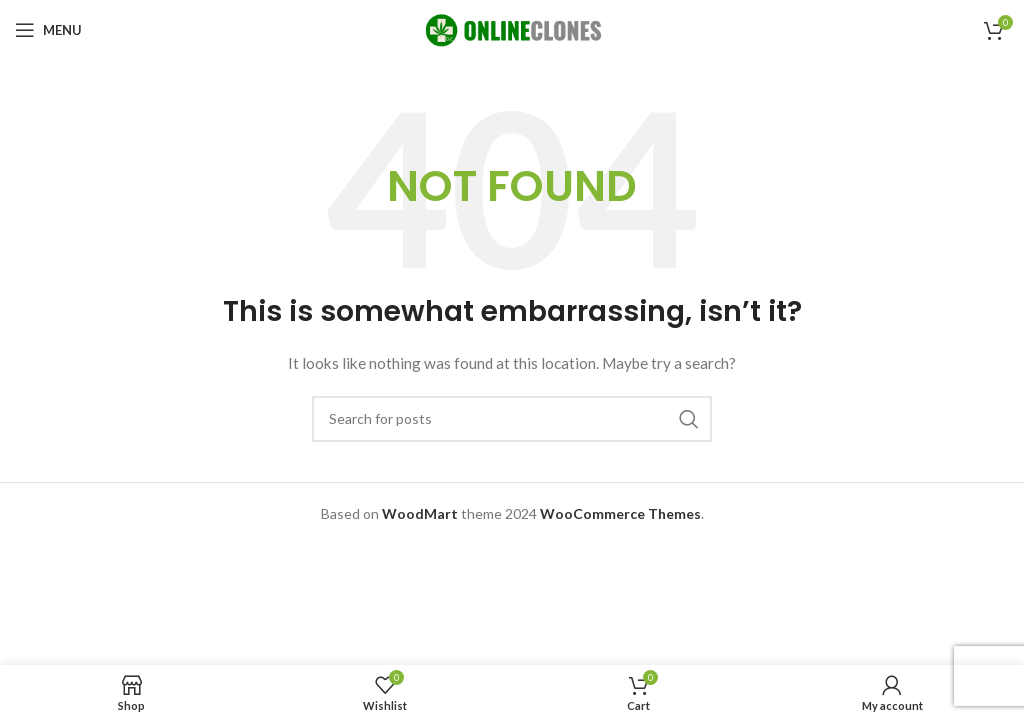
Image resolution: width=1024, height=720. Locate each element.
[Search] (512, 419)
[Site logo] (512, 28)
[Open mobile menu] (48, 30)
